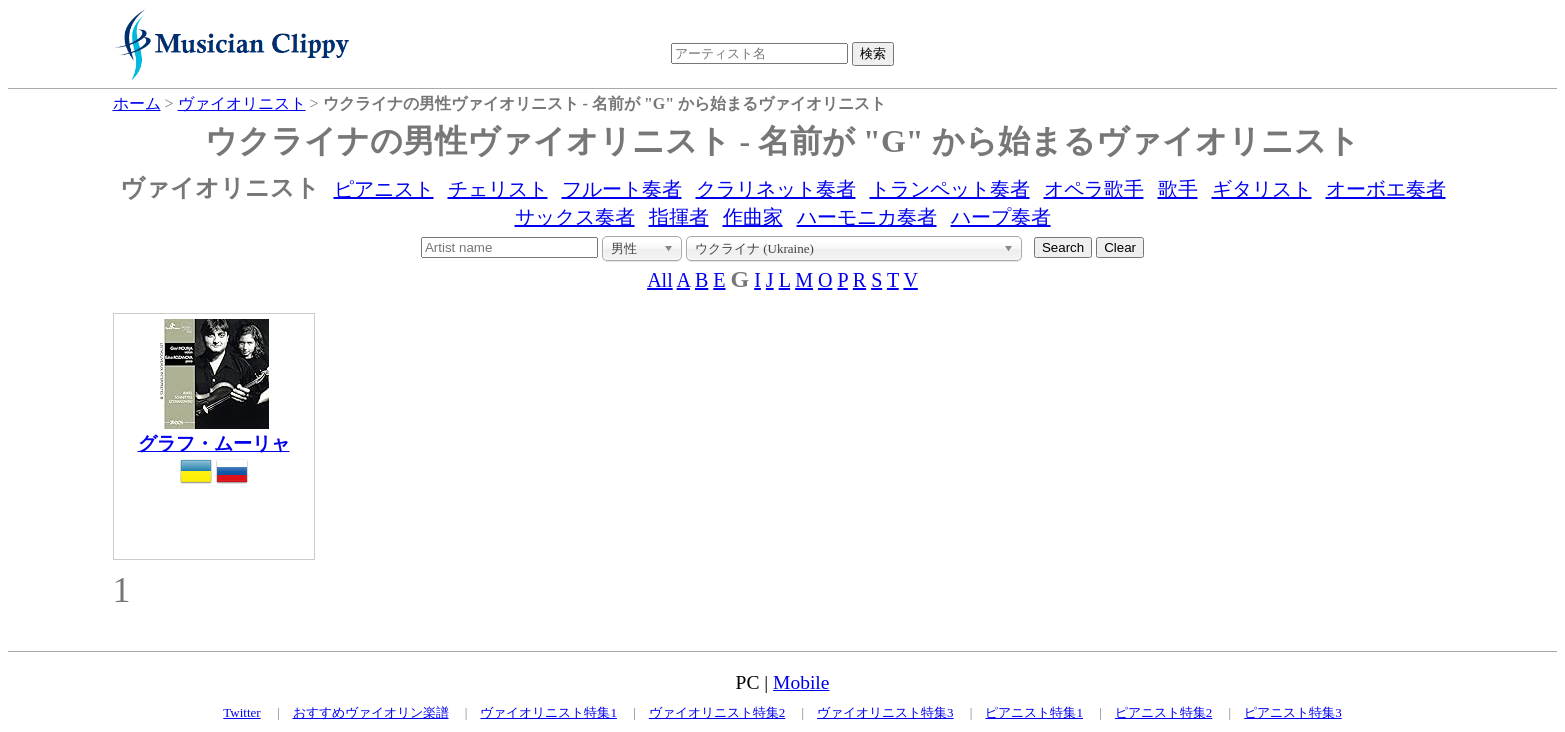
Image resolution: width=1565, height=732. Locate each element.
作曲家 (753, 217)
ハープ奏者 (1001, 217)
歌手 (1178, 189)
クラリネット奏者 (776, 189)
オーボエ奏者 (1386, 189)
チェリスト (498, 189)
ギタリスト (1262, 189)
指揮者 (679, 217)
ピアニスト (384, 189)
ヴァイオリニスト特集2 (717, 712)
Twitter (241, 712)
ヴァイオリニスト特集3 (885, 712)
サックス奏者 (575, 217)
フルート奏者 (622, 189)
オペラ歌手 (1094, 189)
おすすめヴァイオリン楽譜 (371, 712)
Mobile (801, 682)
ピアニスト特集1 (1034, 712)
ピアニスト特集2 (1164, 712)
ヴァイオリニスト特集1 (548, 712)
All (660, 280)
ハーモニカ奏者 (867, 217)
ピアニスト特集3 (1293, 712)
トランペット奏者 (950, 189)
